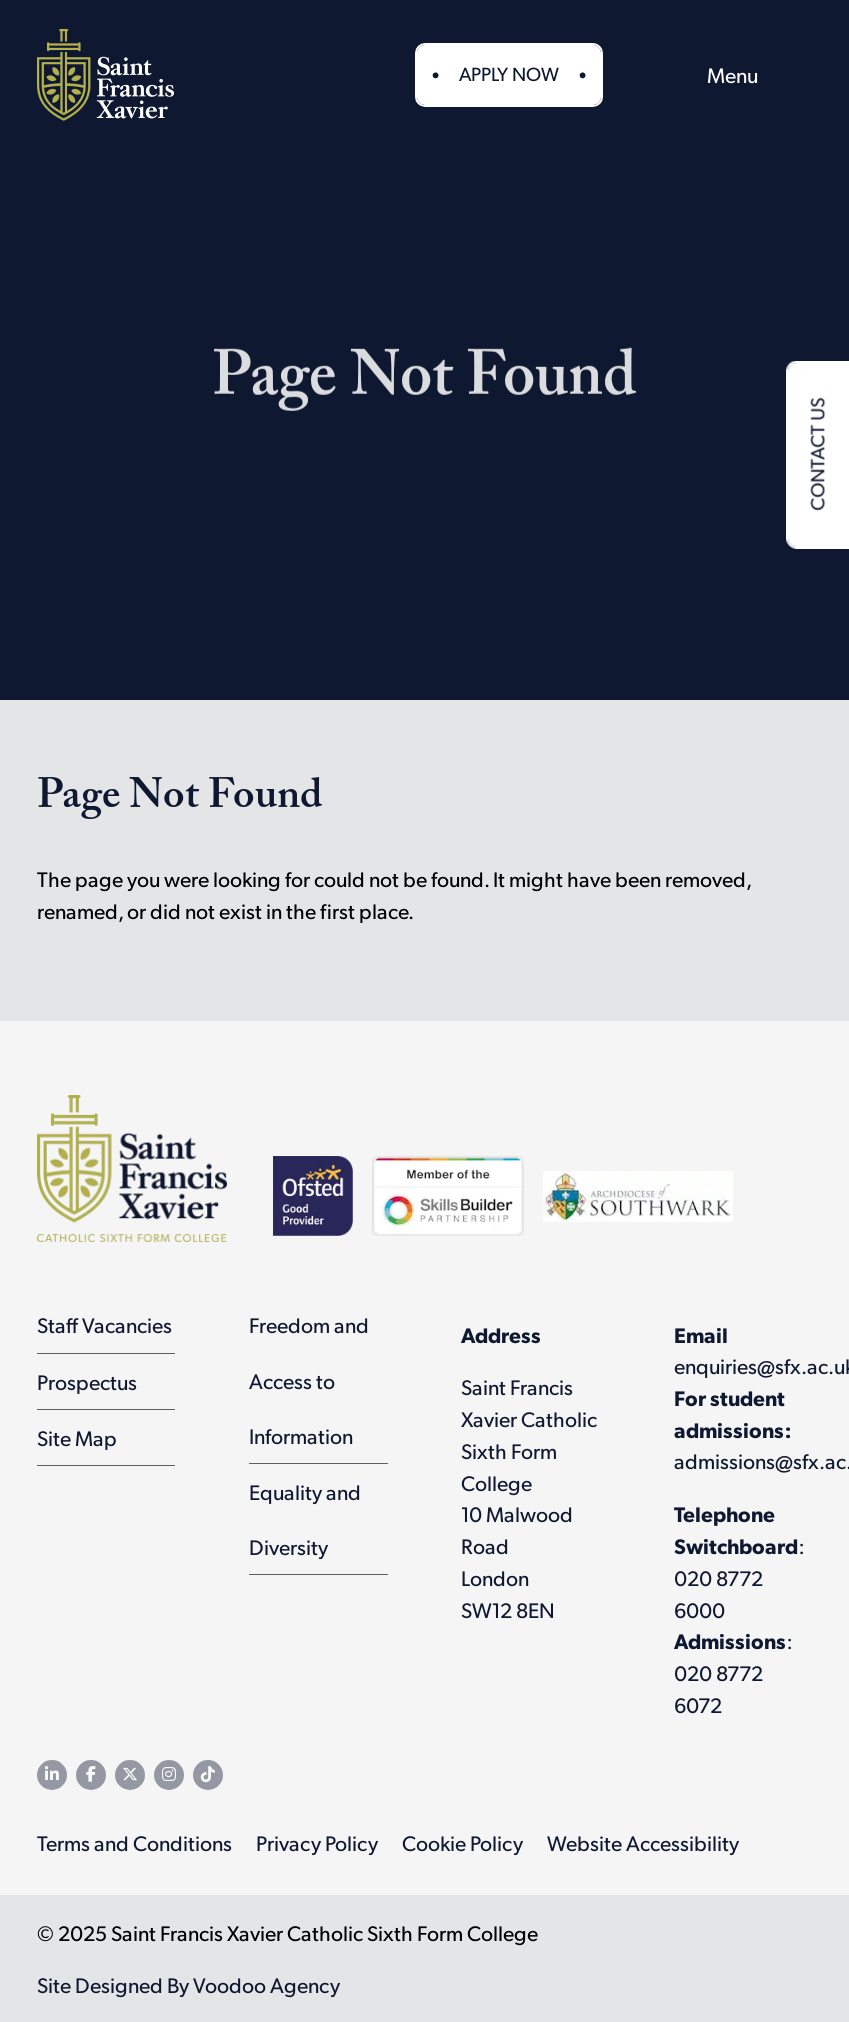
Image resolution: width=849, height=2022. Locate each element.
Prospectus (87, 1381)
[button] (655, 75)
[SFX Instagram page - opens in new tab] (169, 1775)
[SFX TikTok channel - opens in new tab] (208, 1775)
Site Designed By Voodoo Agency (188, 1984)
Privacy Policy (317, 1842)
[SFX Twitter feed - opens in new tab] (130, 1775)
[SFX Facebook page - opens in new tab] (91, 1775)
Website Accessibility (643, 1842)
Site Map (77, 1437)
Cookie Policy (462, 1842)
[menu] (759, 75)
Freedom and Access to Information (309, 1379)
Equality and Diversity (305, 1519)
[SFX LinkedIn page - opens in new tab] (52, 1775)
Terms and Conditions (134, 1842)
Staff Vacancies (104, 1324)
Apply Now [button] (509, 73)
